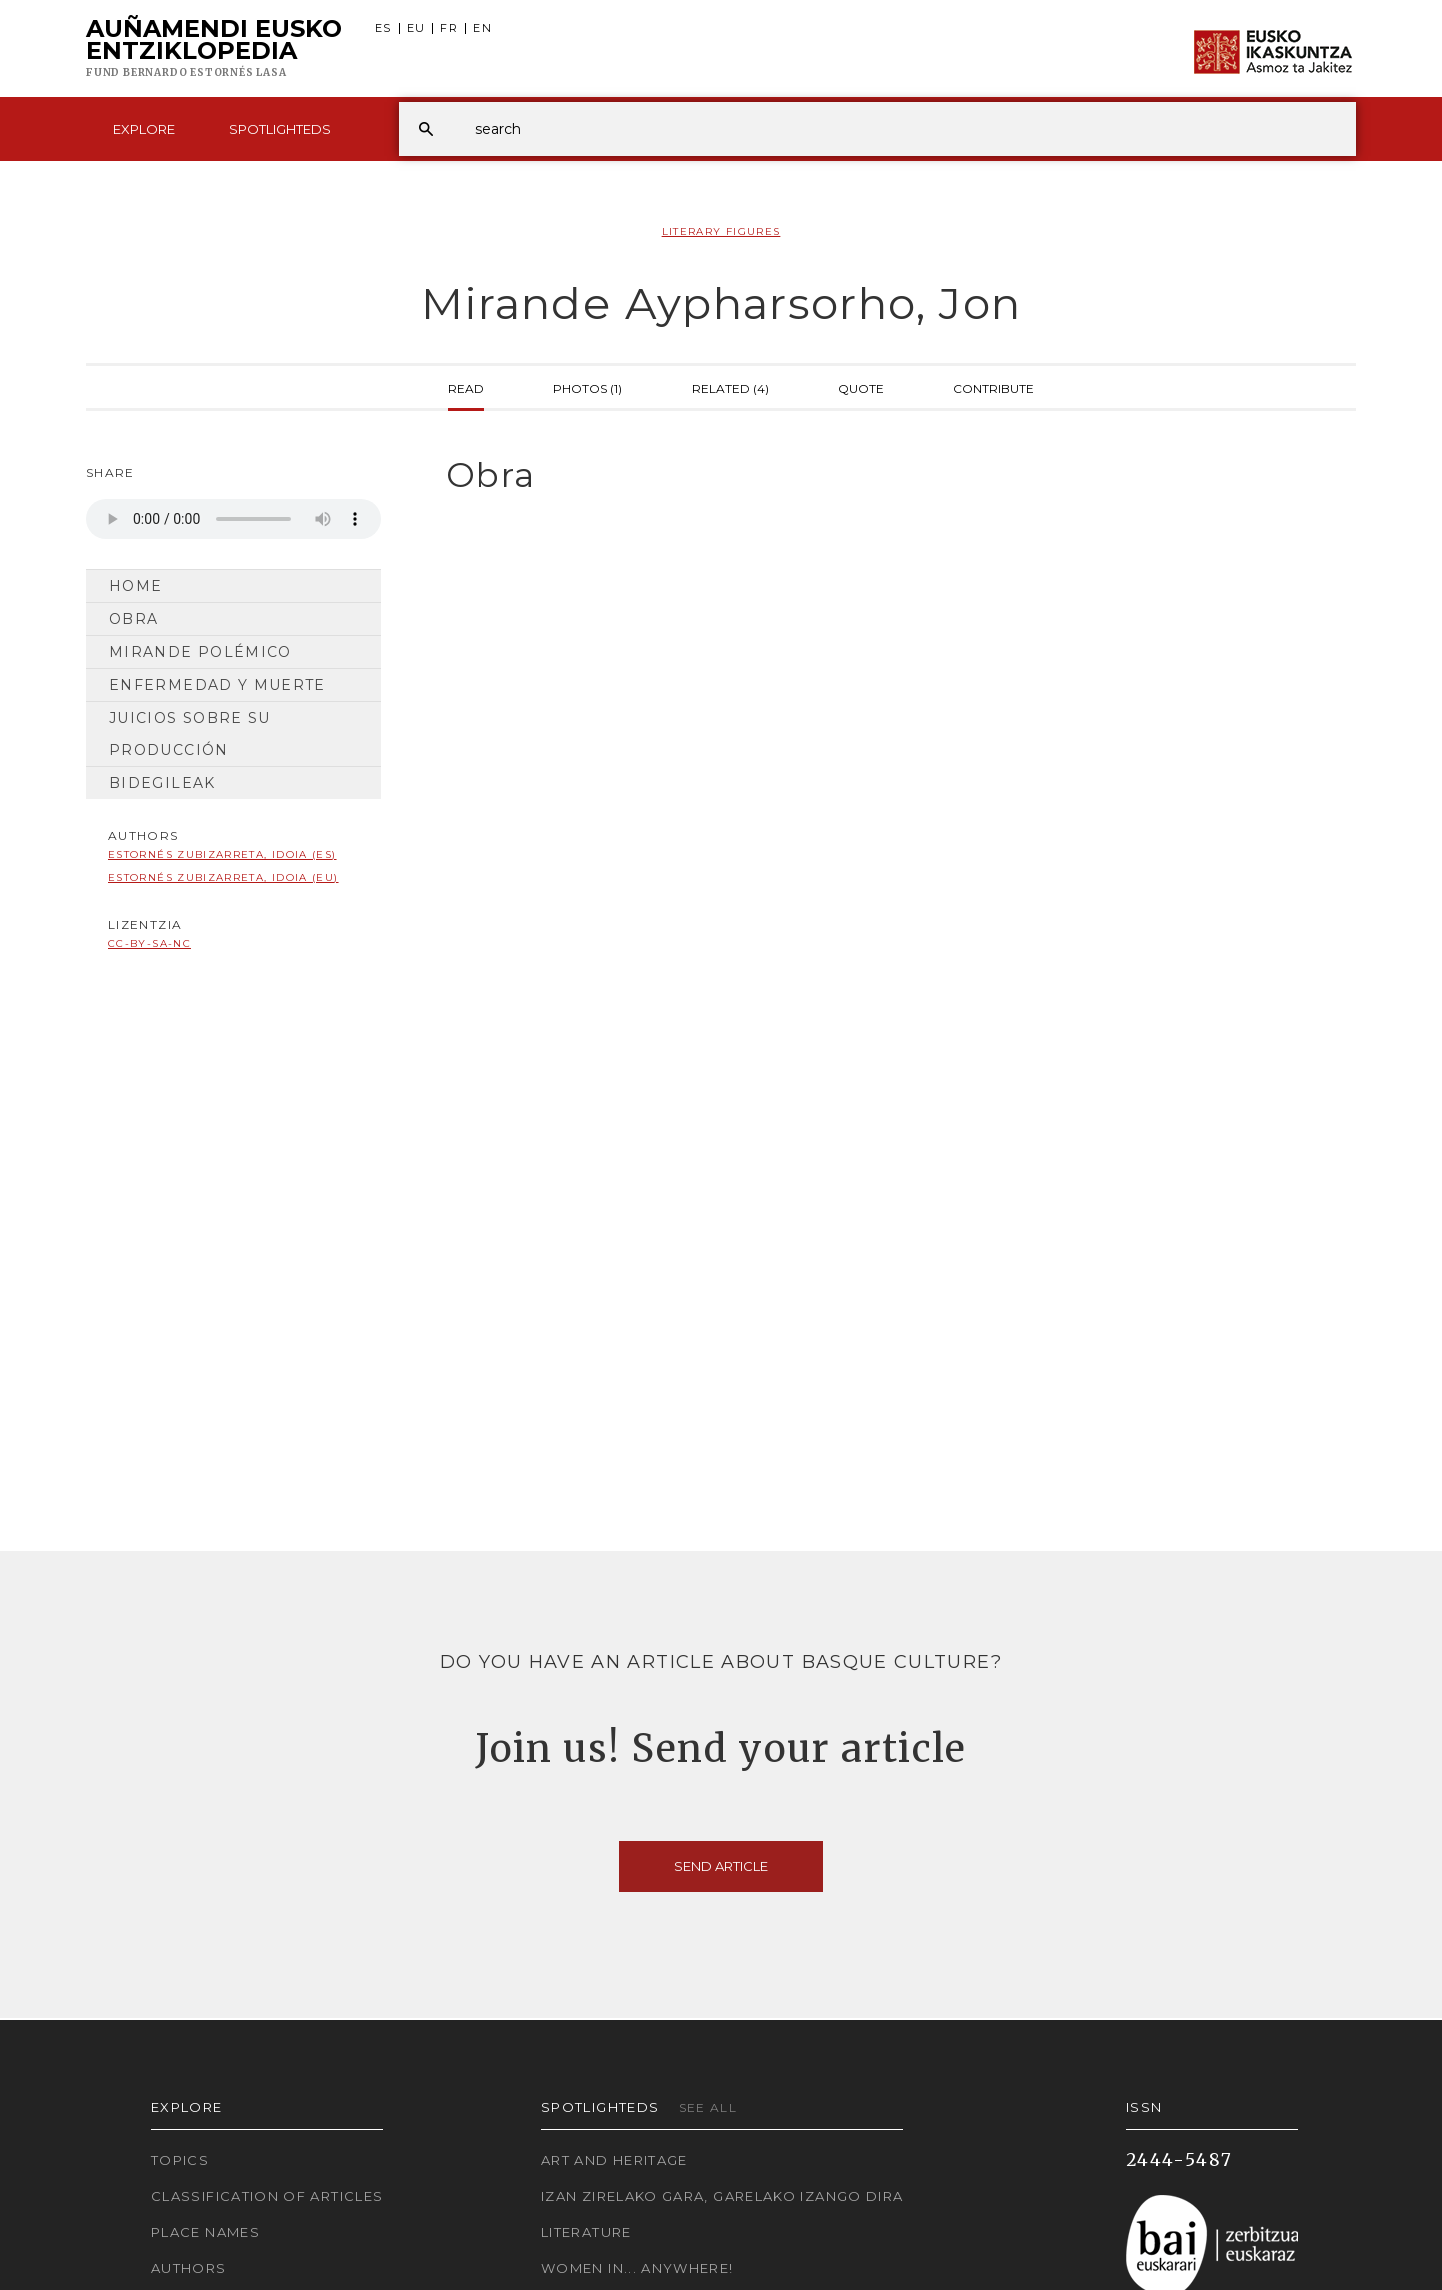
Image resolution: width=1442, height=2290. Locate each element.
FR (449, 28)
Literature (586, 2232)
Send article (721, 1866)
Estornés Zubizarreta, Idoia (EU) (223, 877)
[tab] (883, 475)
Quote (861, 387)
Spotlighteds (280, 129)
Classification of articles (267, 2196)
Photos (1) (587, 387)
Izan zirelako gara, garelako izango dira (722, 2196)
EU (416, 28)
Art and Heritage (614, 2160)
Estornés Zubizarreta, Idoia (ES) (222, 854)
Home (135, 586)
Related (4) (730, 387)
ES (383, 28)
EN (482, 28)
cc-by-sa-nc (149, 943)
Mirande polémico (200, 652)
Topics (180, 2160)
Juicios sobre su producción (190, 734)
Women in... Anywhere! (637, 2268)
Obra (133, 619)
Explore (144, 129)
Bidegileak (162, 783)
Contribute (993, 387)
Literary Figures (721, 231)
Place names (205, 2232)
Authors (189, 2268)
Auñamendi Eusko (214, 49)
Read (466, 387)
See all (708, 2107)
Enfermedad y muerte (217, 685)
